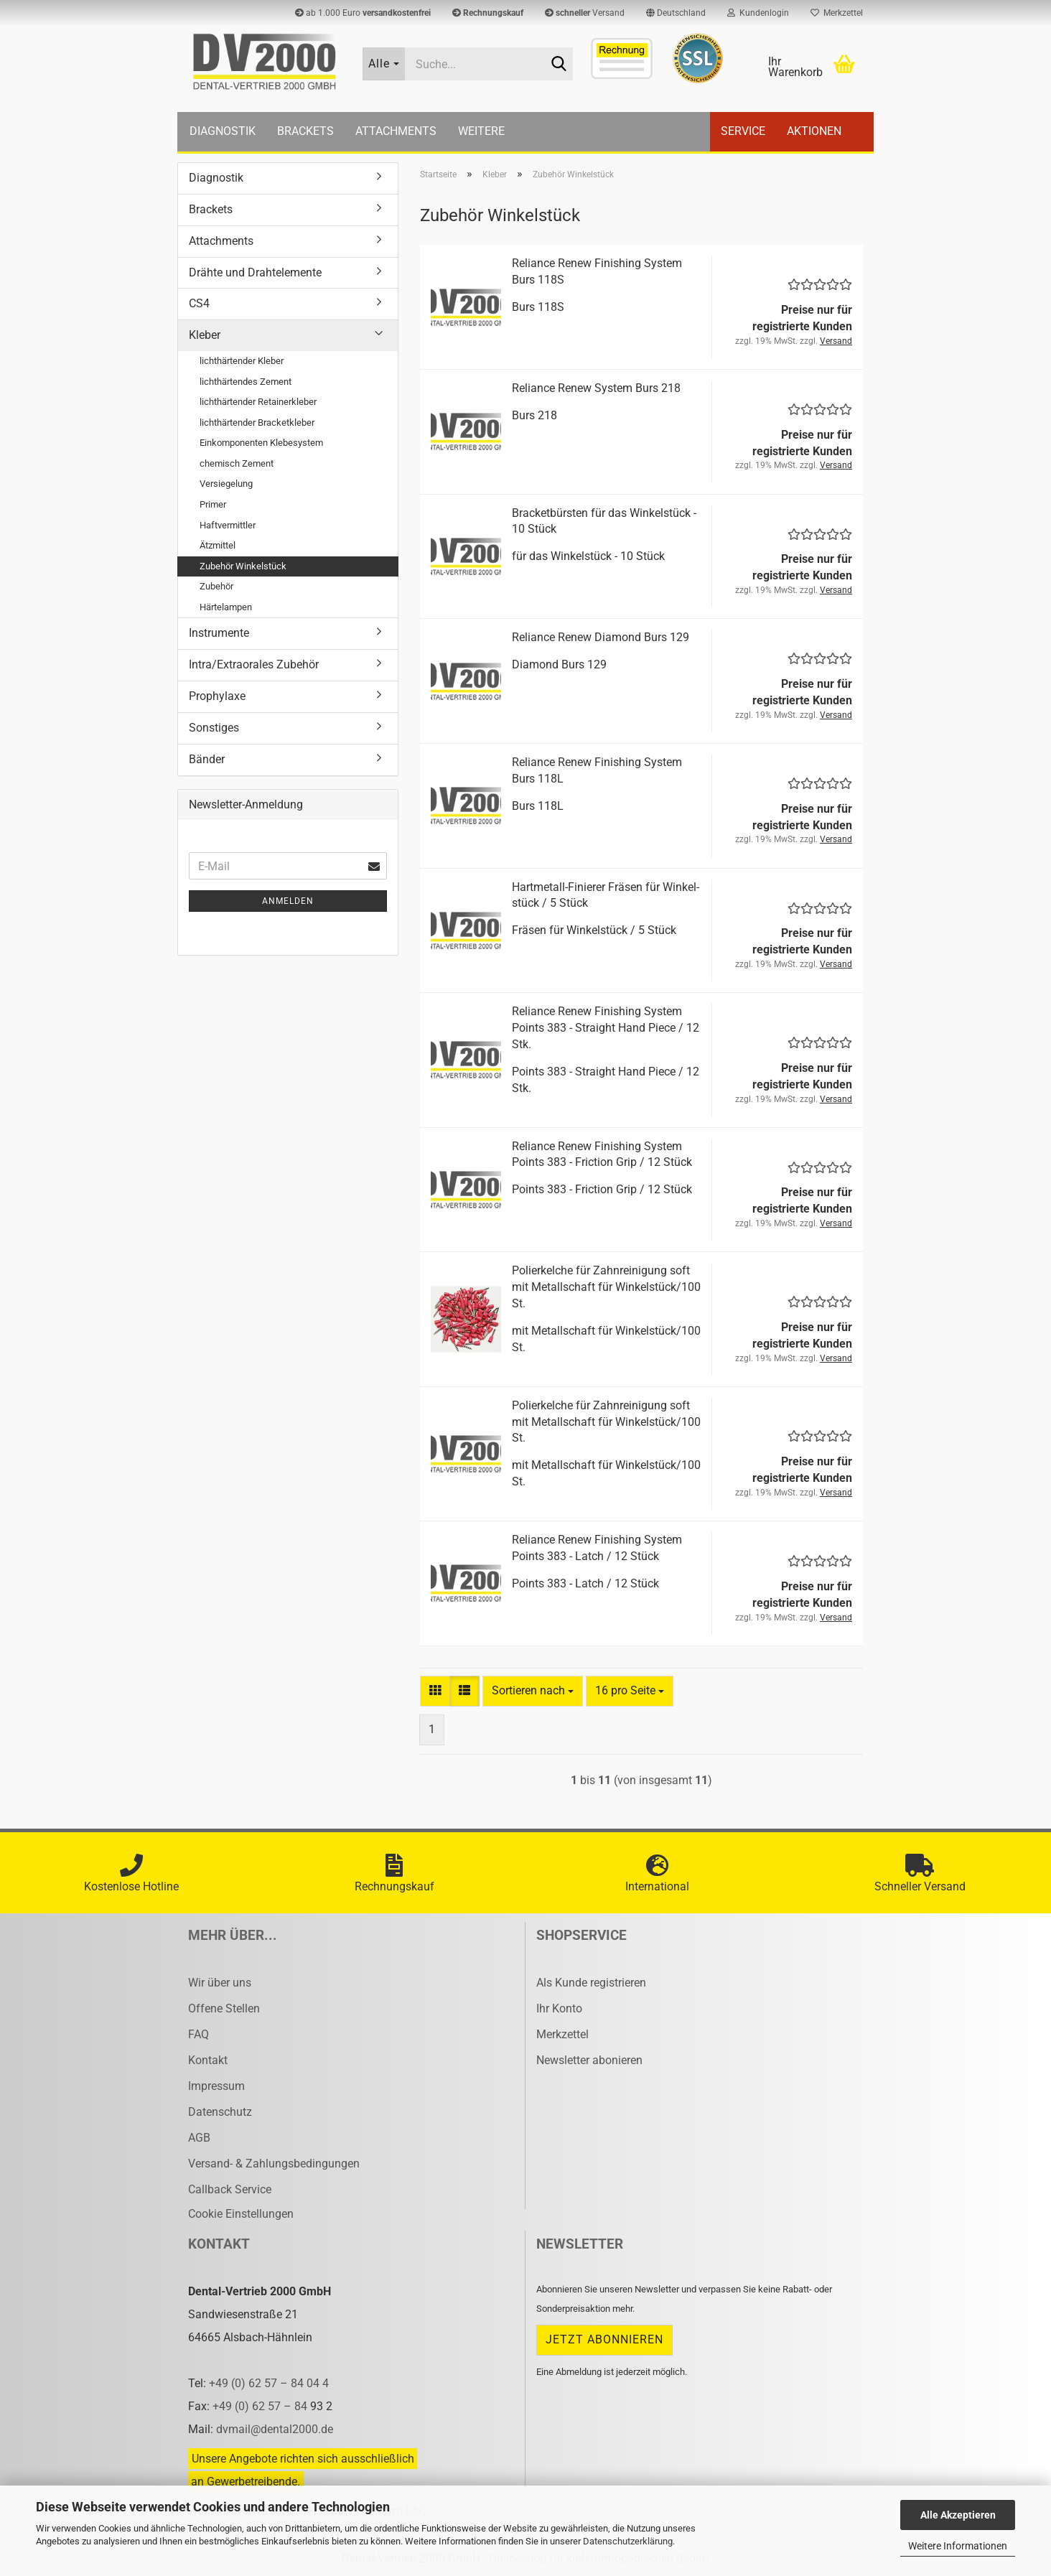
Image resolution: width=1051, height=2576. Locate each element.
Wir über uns (219, 1982)
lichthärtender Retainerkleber (258, 401)
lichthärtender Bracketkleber (257, 422)
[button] (675, 13)
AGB (199, 2138)
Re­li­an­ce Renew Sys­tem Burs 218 (596, 388)
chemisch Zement (237, 463)
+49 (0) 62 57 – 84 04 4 (269, 2383)
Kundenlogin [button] (758, 13)
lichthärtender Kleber (242, 360)
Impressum (216, 2086)
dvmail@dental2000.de (274, 2429)
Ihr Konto (559, 2008)
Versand (585, 13)
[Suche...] (384, 63)
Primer (213, 504)
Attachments (395, 131)
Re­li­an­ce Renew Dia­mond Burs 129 (600, 637)
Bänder (207, 759)
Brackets (305, 131)
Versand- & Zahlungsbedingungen (274, 2163)
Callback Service (229, 2189)
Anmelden (288, 901)
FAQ (198, 2034)
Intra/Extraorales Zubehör (254, 664)
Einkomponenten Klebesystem (261, 442)
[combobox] (532, 1691)
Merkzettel (837, 13)
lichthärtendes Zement (245, 381)
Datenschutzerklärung (628, 2541)
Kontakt (208, 2060)
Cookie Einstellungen (241, 2214)
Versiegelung (226, 483)
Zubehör (216, 586)
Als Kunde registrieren (591, 1982)
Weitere (481, 131)
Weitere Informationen (957, 2546)
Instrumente (219, 633)
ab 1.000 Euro (363, 13)
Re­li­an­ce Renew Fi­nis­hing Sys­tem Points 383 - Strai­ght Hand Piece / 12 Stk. (605, 1027)
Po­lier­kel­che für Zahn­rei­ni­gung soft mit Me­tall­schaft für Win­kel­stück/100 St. (606, 1287)
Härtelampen (226, 607)
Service (743, 131)
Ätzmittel (217, 545)
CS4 (199, 303)
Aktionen (814, 131)
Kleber (204, 335)
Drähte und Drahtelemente (255, 272)
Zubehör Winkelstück (243, 566)
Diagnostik (223, 131)
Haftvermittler (228, 525)
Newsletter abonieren (589, 2060)
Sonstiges (214, 727)
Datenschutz (220, 2112)
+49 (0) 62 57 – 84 (261, 2406)
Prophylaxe (217, 696)
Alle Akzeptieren (958, 2515)
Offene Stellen (224, 2008)
